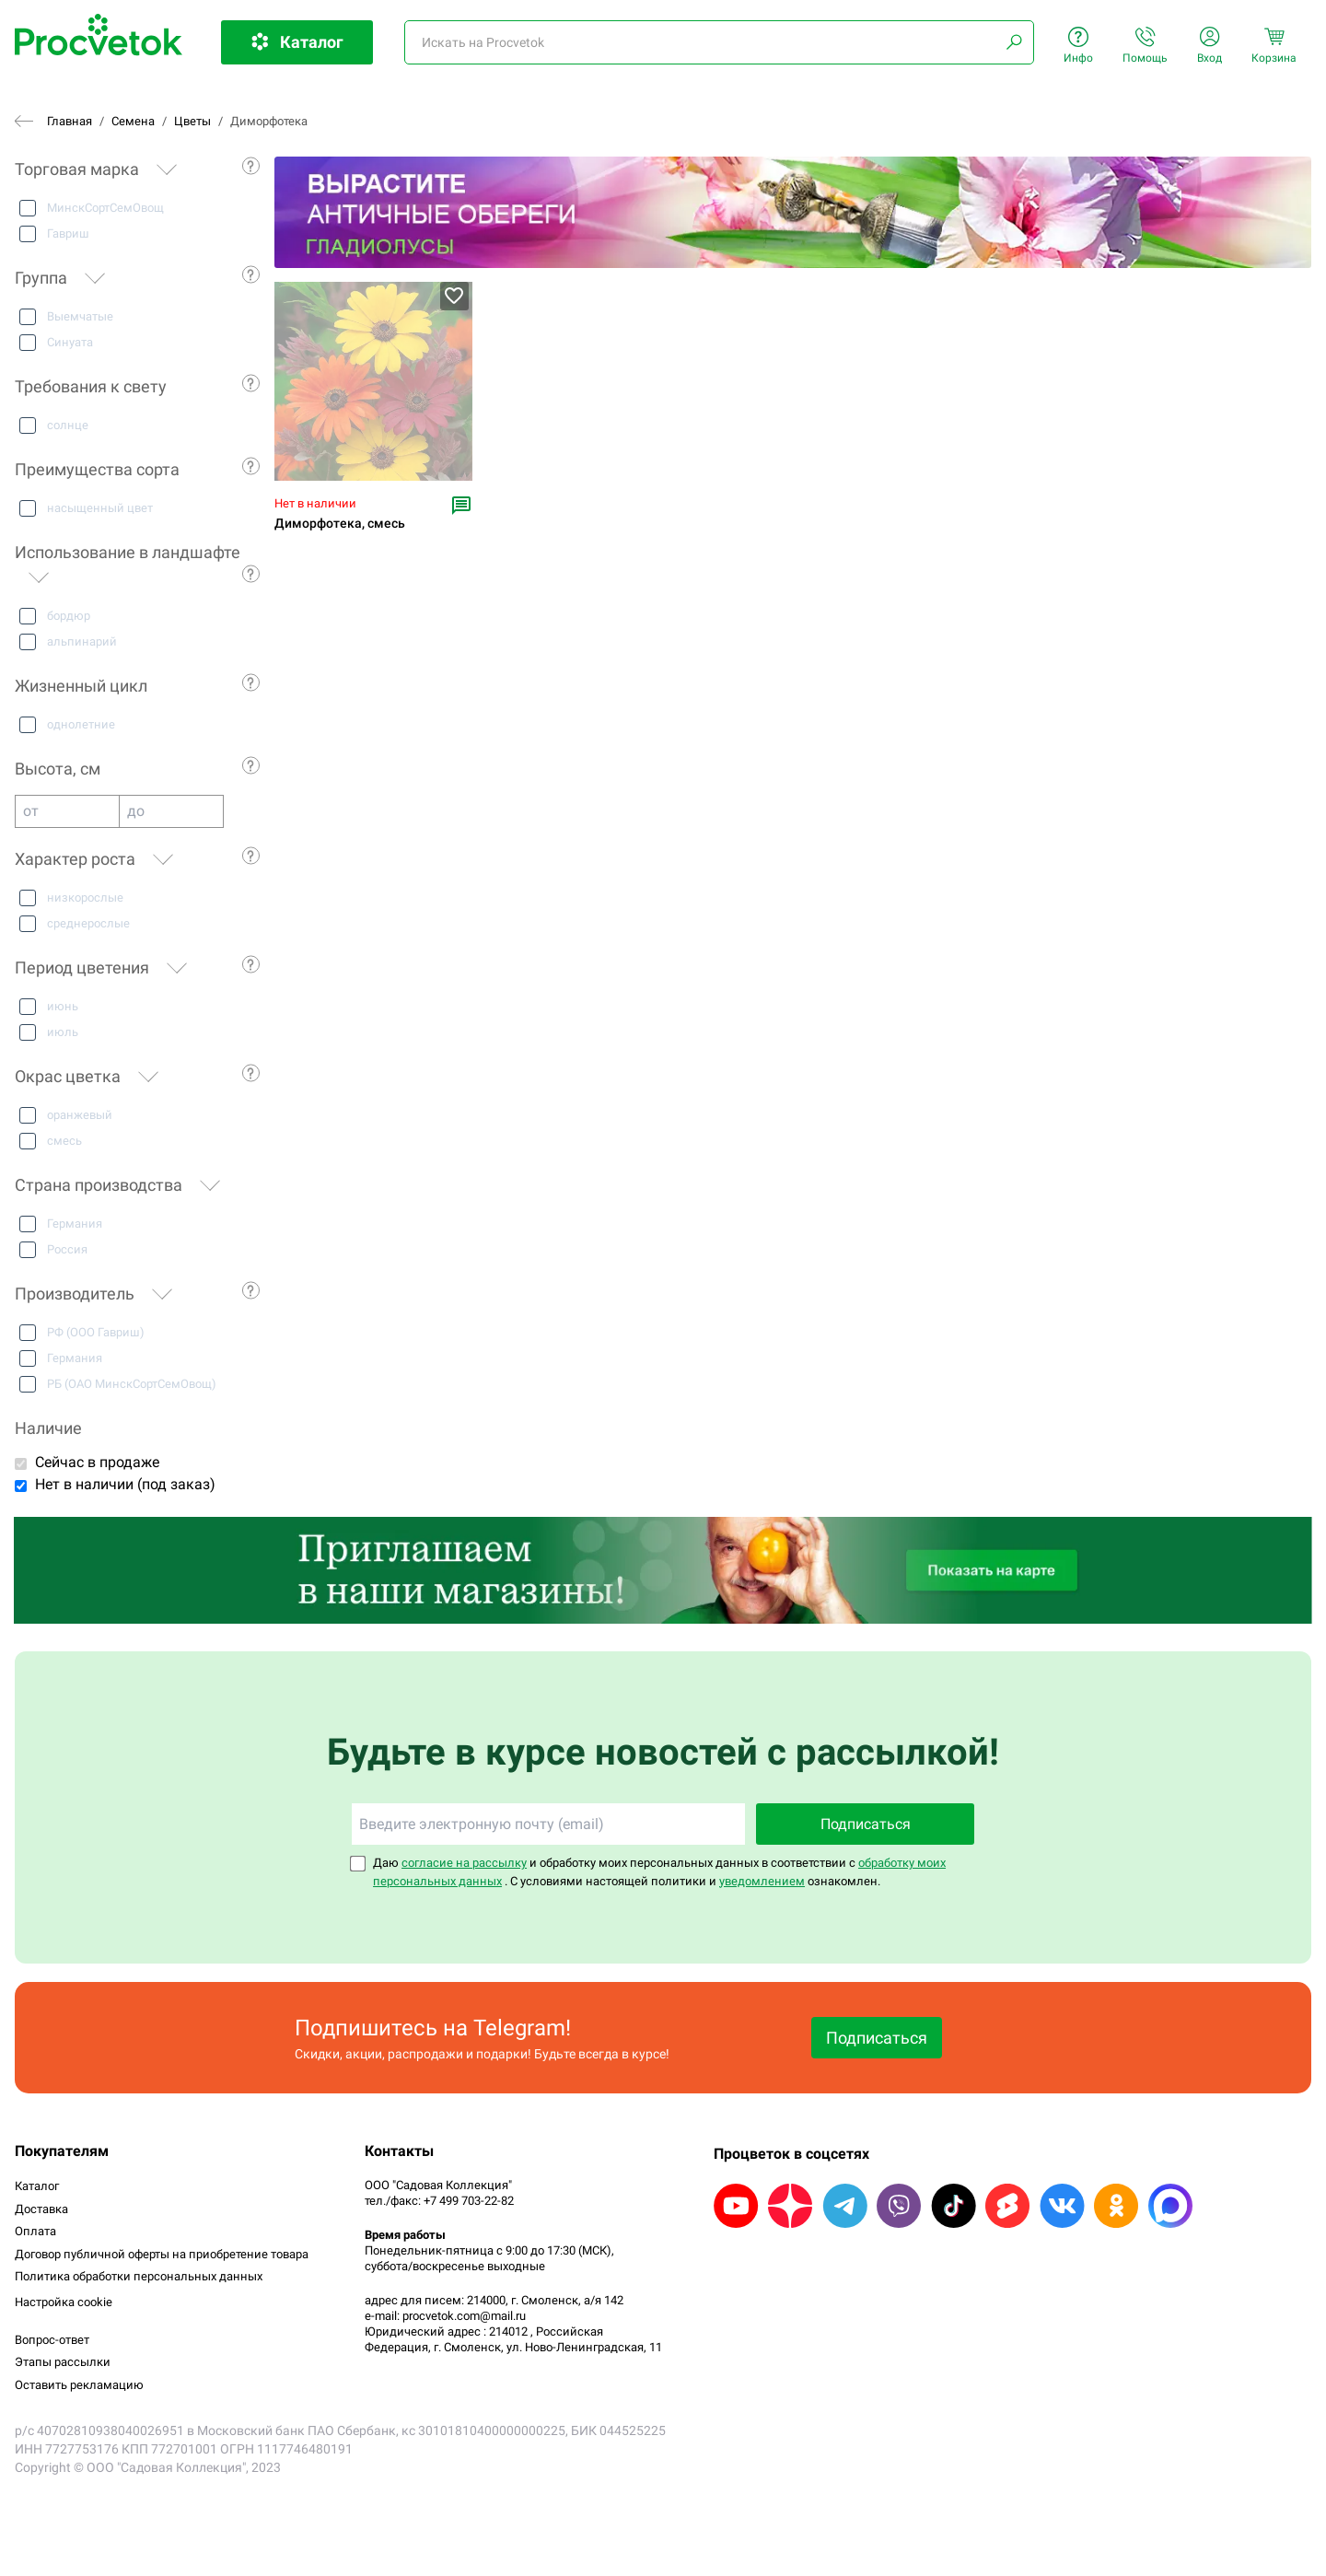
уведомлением (762, 1881)
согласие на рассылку (464, 1863)
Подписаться (865, 1824)
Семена (133, 121)
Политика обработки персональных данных (138, 2276)
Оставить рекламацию (79, 2385)
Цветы (192, 121)
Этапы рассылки (62, 2362)
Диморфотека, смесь (339, 523)
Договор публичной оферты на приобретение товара (161, 2254)
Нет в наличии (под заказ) (125, 1484)
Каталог (37, 2186)
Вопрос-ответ (52, 2340)
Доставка (41, 2209)
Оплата (35, 2231)
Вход (1209, 45)
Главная (69, 121)
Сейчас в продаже (97, 1462)
